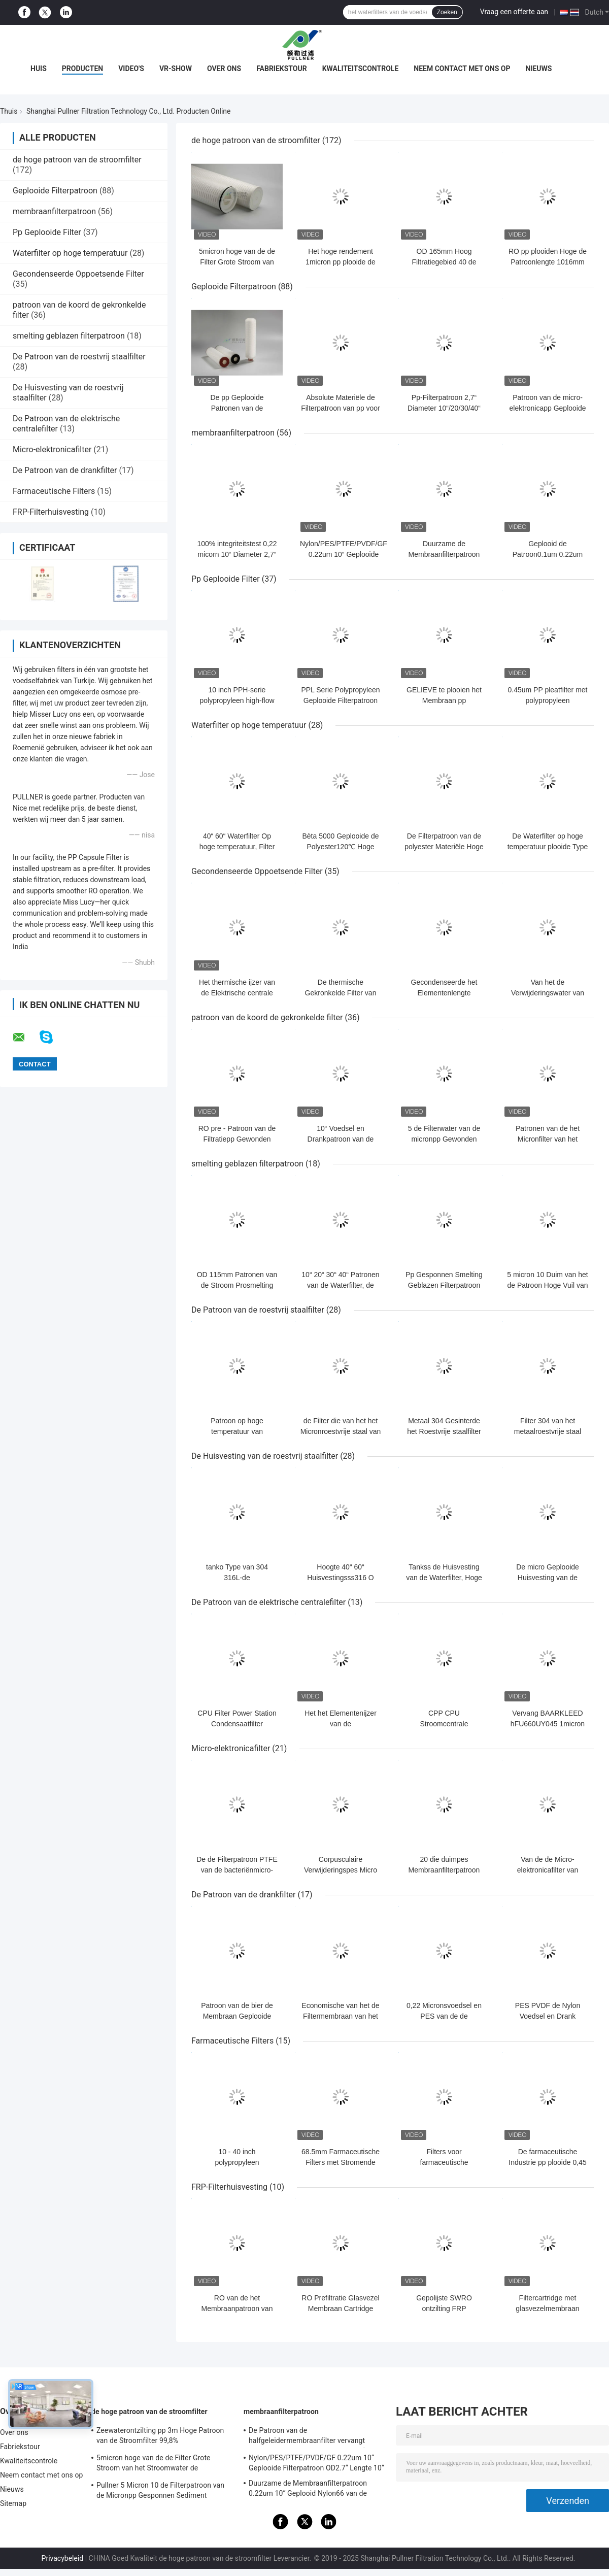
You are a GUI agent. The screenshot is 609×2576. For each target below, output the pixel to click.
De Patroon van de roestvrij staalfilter (79, 356)
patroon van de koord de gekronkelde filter (267, 1017)
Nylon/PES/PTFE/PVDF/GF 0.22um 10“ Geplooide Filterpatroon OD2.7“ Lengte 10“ (316, 2463)
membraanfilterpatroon (54, 211)
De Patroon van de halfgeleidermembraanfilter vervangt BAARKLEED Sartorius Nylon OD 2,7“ (307, 2437)
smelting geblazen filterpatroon (69, 336)
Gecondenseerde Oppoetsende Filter (78, 274)
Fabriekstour (281, 68)
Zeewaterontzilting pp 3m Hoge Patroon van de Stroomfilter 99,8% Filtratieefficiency (160, 2437)
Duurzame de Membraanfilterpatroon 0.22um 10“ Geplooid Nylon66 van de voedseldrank (308, 2489)
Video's (131, 68)
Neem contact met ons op (462, 68)
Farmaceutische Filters (54, 491)
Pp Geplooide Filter (47, 232)
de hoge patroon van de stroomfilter (77, 159)
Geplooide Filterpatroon (55, 190)
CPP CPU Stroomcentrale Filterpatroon (444, 1723)
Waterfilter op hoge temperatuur (70, 253)
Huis (38, 68)
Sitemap (13, 2503)
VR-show (175, 68)
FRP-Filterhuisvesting (51, 512)
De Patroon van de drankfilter (65, 470)
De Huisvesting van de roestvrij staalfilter (264, 1456)
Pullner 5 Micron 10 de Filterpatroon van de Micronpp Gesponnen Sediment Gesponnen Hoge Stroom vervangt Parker (162, 2491)
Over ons (224, 68)
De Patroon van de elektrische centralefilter (268, 1602)
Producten (82, 68)
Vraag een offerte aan (514, 12)
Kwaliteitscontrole (360, 68)
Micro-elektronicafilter (52, 449)
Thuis (8, 111)
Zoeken (447, 12)
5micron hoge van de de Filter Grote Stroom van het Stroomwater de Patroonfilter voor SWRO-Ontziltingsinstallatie (153, 2464)
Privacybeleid (63, 2558)
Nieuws (539, 68)
